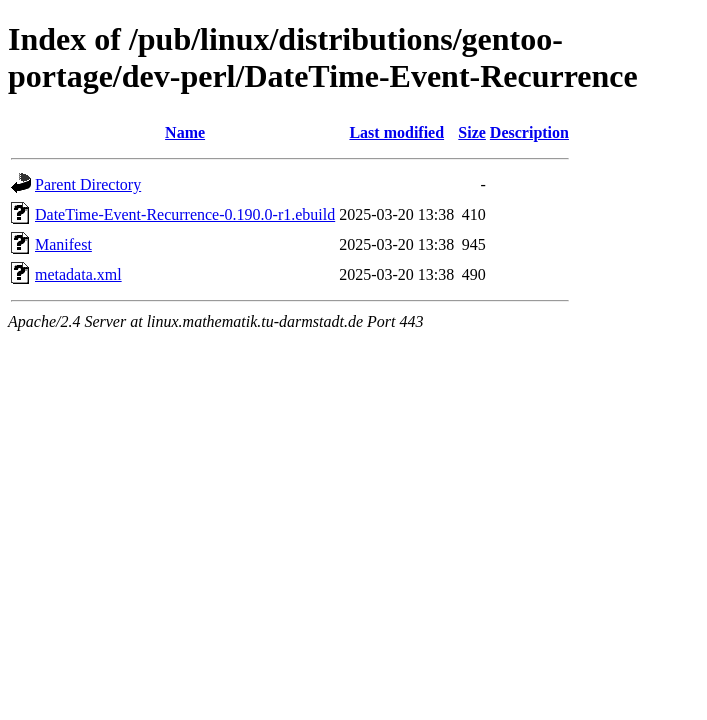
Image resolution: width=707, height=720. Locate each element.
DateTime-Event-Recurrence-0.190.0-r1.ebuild (185, 214)
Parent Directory (88, 184)
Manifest (63, 244)
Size (472, 132)
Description (529, 132)
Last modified (396, 132)
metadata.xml (78, 274)
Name (185, 132)
